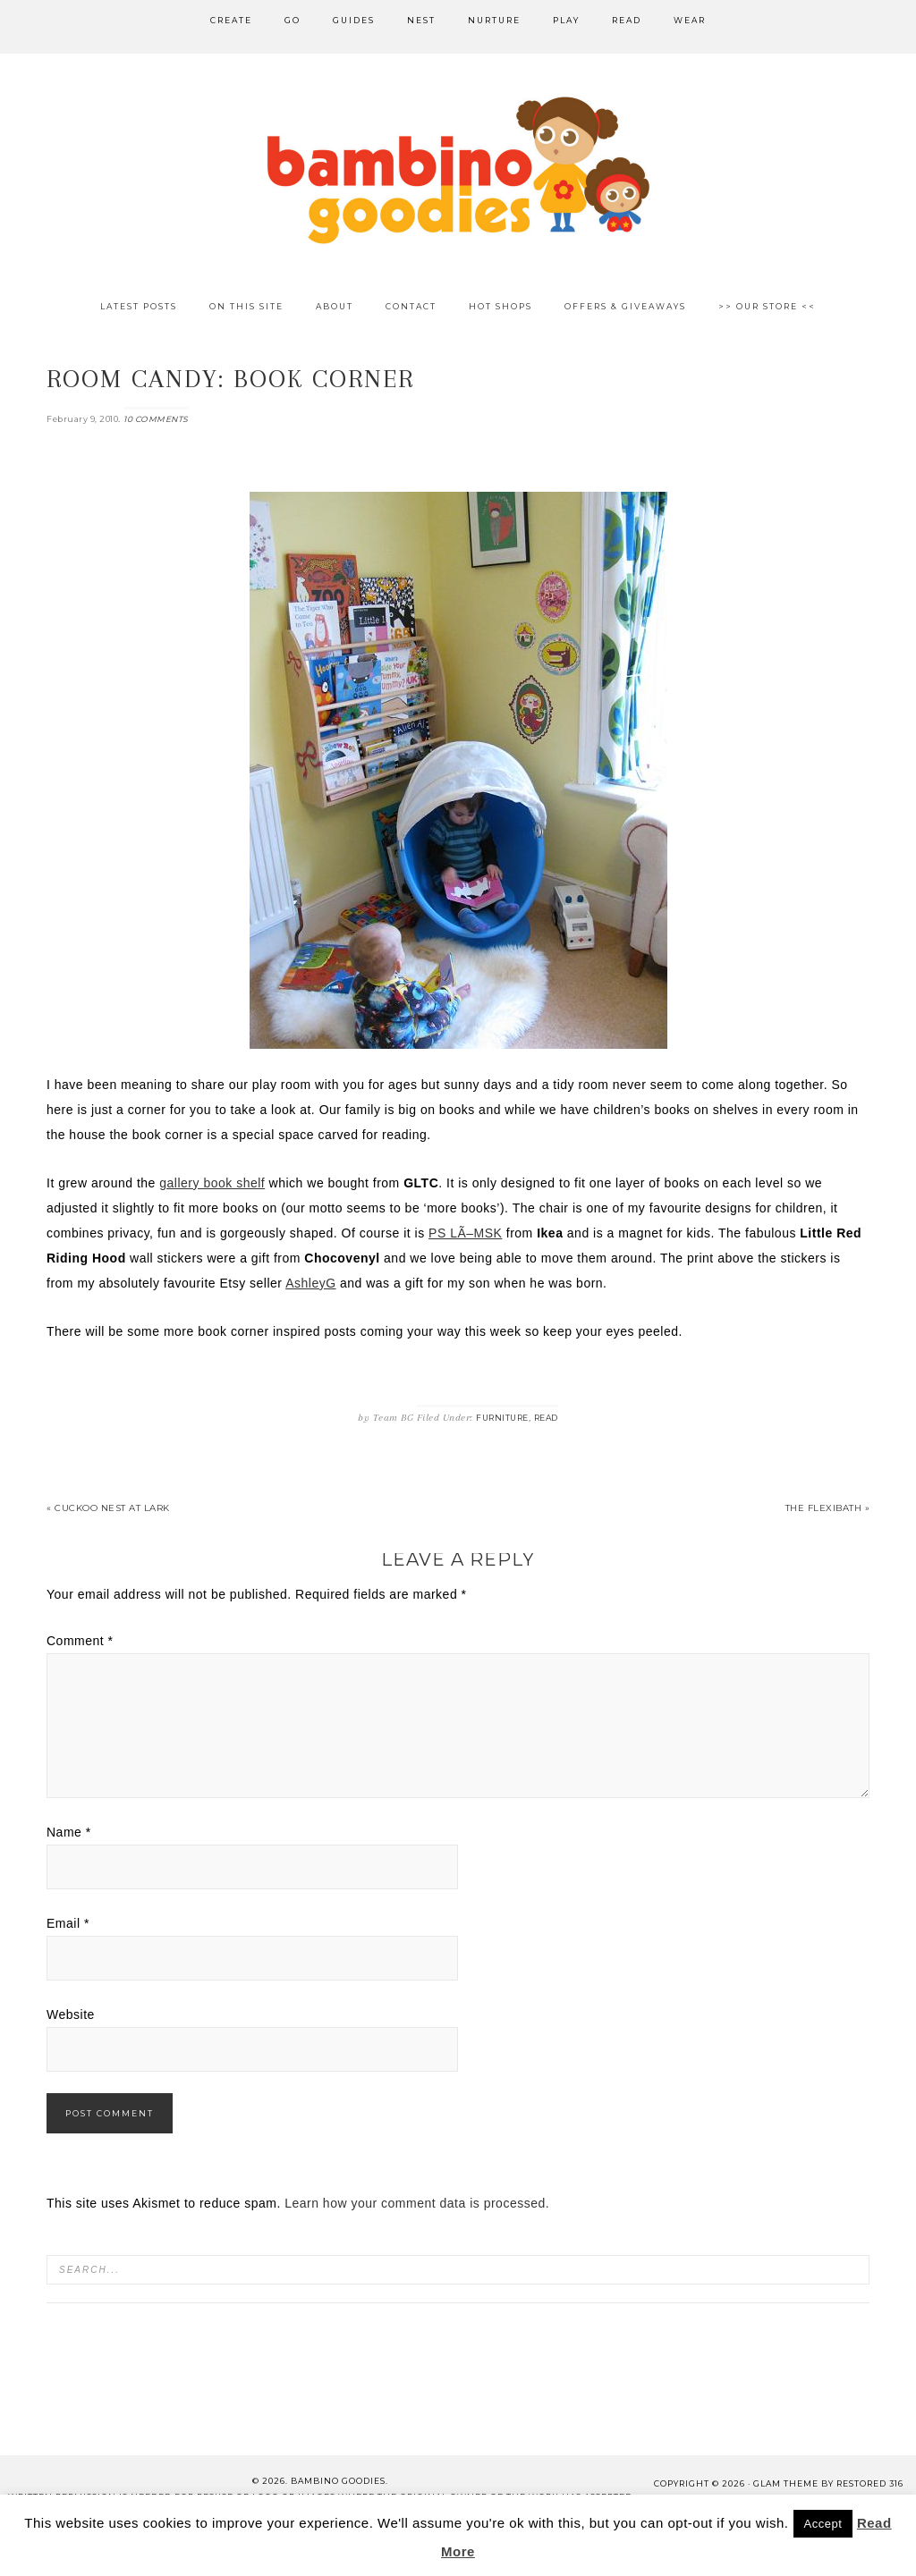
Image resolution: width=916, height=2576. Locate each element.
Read (546, 1418)
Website (71, 2014)
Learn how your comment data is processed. (416, 2203)
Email (68, 1923)
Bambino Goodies (458, 169)
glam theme (785, 2483)
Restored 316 (869, 2483)
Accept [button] (823, 2523)
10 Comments (156, 419)
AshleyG (310, 1283)
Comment (80, 1641)
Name (69, 1832)
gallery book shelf (212, 1183)
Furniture (502, 1418)
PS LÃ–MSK (465, 1233)
